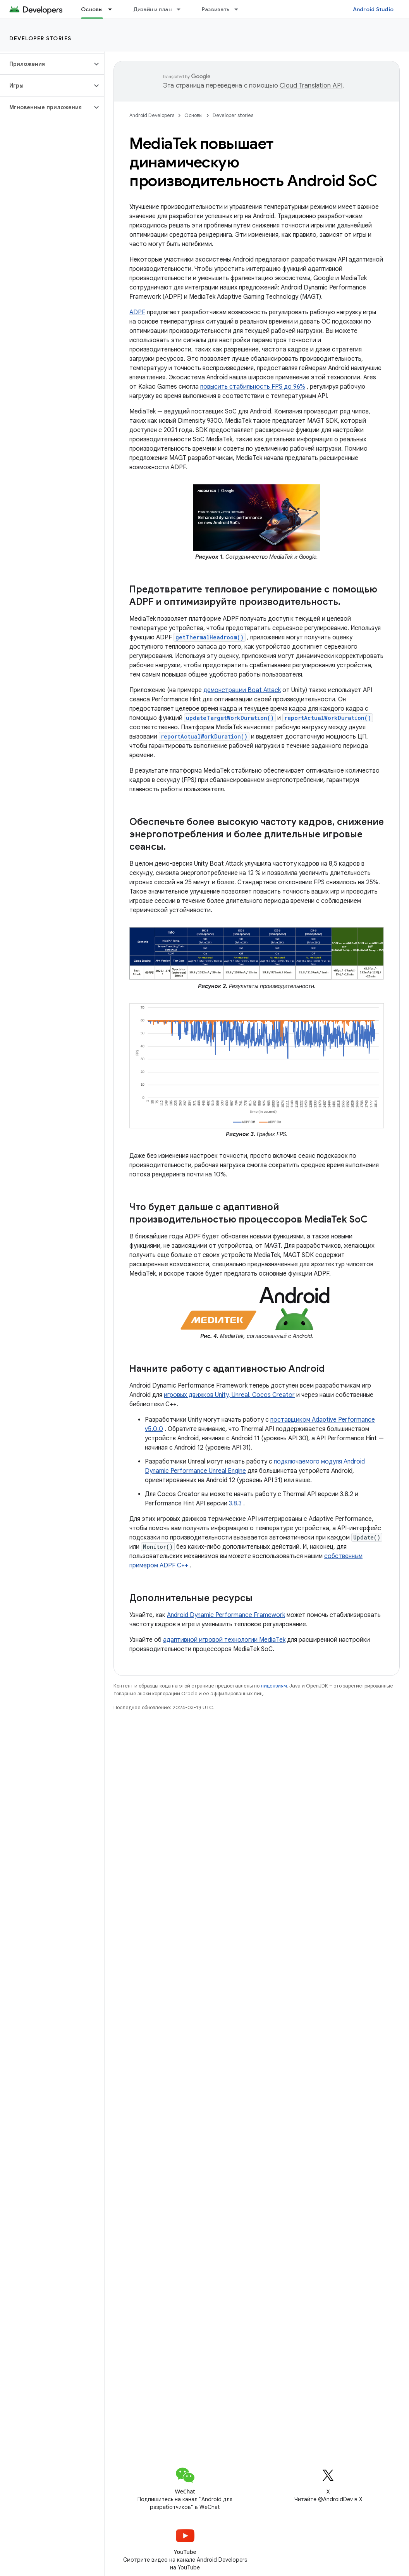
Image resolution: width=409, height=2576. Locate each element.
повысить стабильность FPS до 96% (252, 387)
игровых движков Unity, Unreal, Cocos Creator (229, 1395)
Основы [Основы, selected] (92, 9)
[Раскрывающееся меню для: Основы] (113, 9)
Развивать (215, 9)
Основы (193, 115)
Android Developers (151, 115)
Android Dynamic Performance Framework (226, 1615)
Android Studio (373, 9)
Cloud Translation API (311, 86)
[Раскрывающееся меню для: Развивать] (239, 9)
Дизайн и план (152, 9)
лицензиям (274, 1685)
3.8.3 (235, 1503)
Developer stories (40, 38)
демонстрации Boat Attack (242, 690)
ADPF (137, 312)
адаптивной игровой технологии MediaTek (224, 1640)
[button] (46, 64)
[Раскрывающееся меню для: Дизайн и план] (182, 9)
